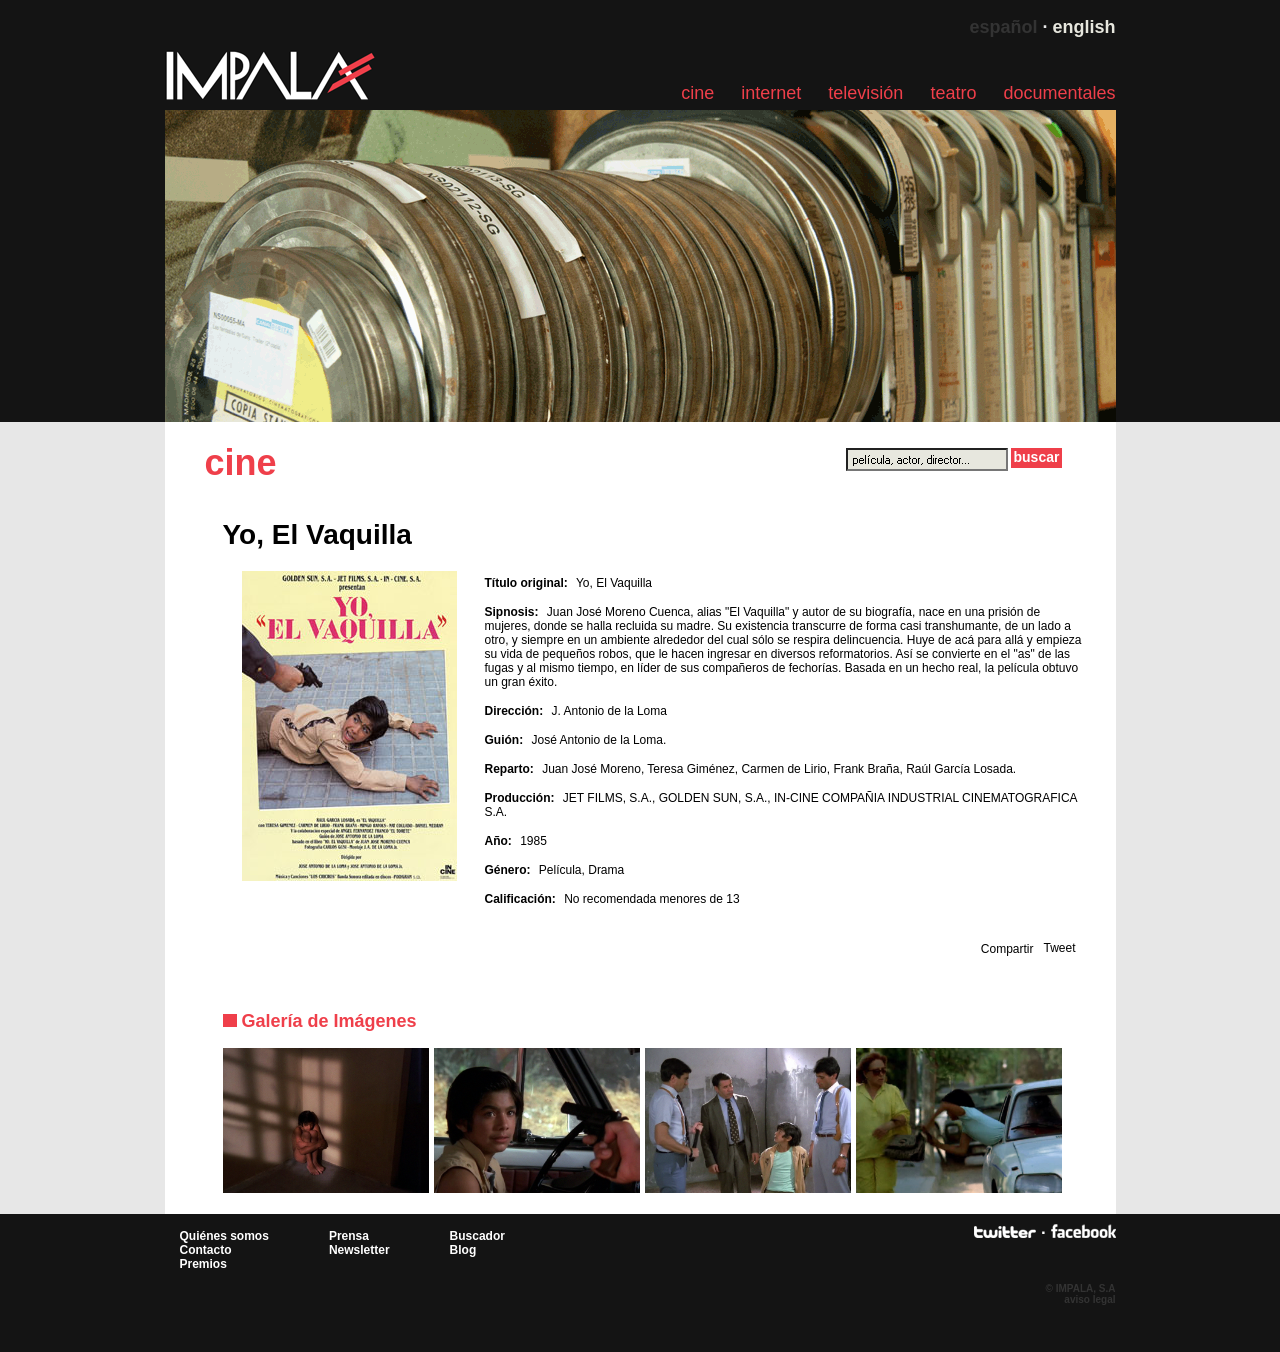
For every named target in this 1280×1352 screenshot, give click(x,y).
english (1083, 27)
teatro (953, 93)
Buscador (477, 1236)
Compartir (1007, 949)
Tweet (1059, 948)
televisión (865, 93)
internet (771, 93)
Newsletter (359, 1250)
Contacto (206, 1250)
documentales (1059, 93)
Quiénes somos (224, 1236)
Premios (203, 1264)
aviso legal (1089, 1299)
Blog (463, 1250)
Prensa (349, 1236)
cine (697, 93)
